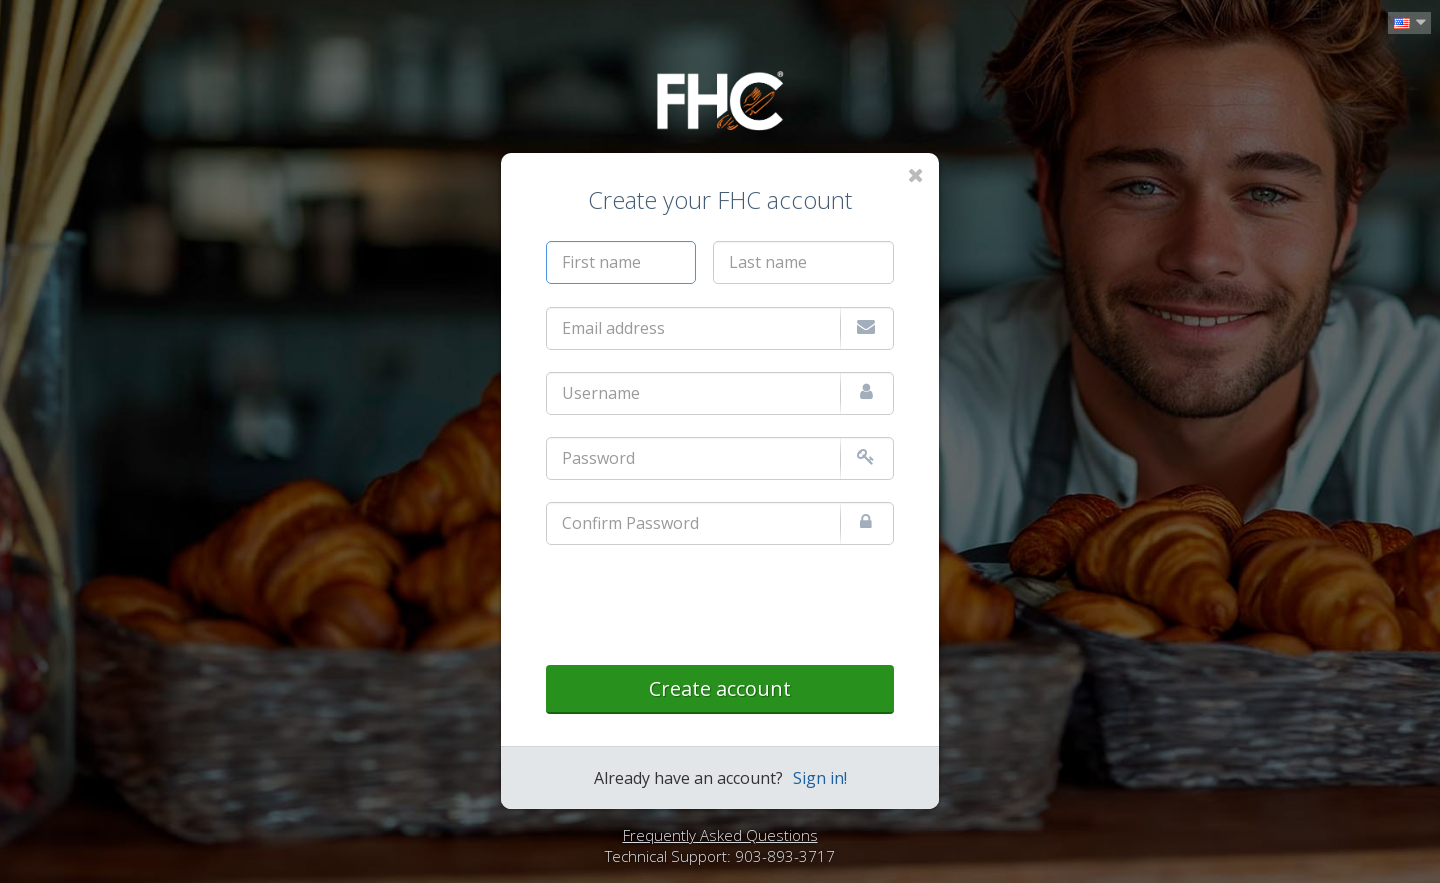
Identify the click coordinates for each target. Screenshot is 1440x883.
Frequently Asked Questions (720, 835)
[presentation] (698, 606)
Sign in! (820, 778)
